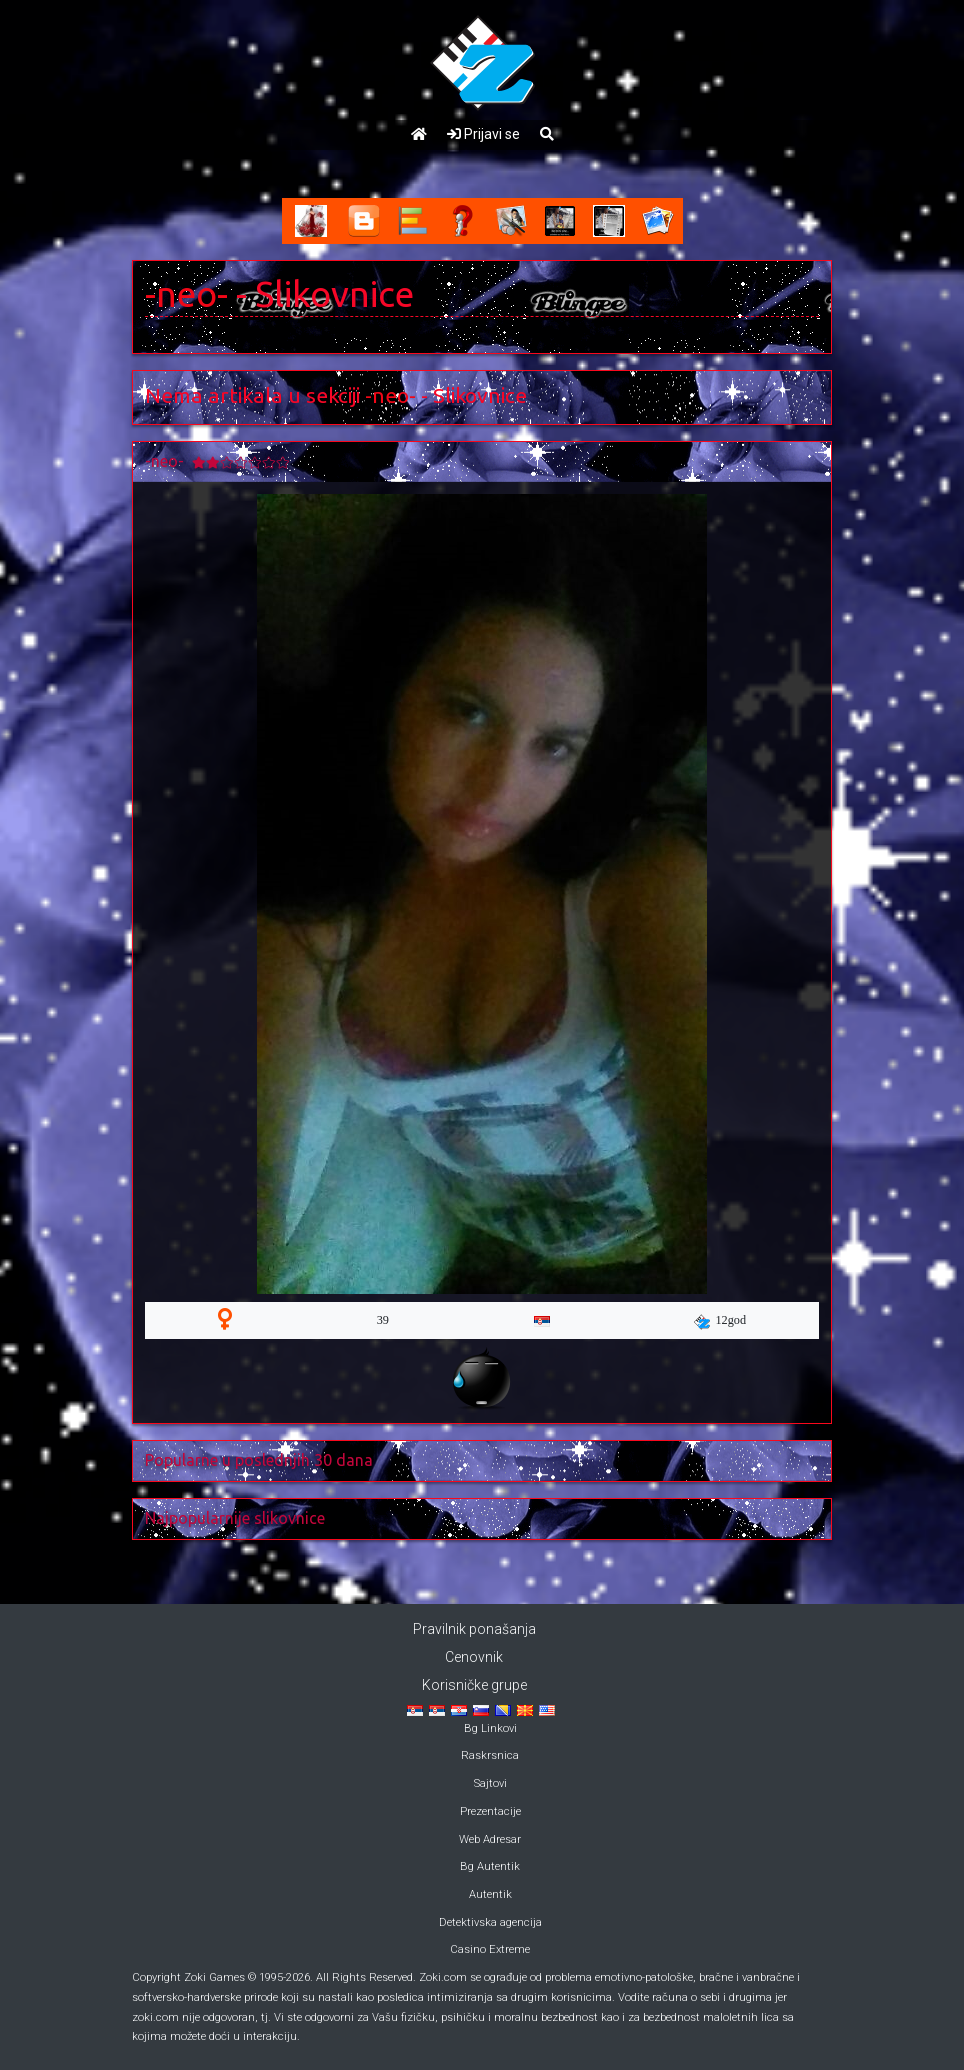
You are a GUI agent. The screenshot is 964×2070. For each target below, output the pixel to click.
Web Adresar (490, 1839)
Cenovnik (474, 1657)
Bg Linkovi (490, 1728)
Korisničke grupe (474, 1685)
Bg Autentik (490, 1866)
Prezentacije (490, 1811)
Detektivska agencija (490, 1922)
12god (720, 1321)
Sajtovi (490, 1783)
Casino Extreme (490, 1949)
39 (383, 1320)
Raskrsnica (490, 1755)
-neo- (186, 294)
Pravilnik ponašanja (474, 1629)
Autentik (490, 1894)
